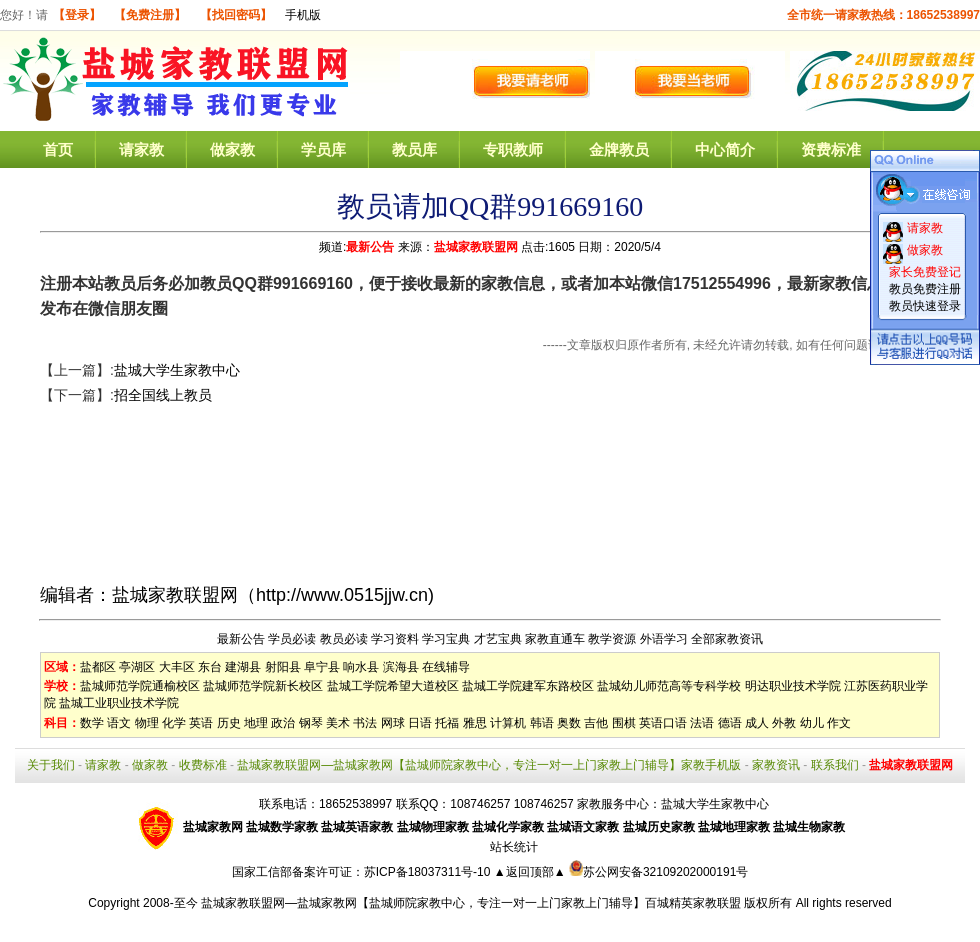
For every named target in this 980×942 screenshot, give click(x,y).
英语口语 (663, 723)
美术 (338, 723)
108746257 (544, 804)
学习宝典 (446, 639)
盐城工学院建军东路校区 (528, 686)
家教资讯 (776, 765)
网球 (393, 723)
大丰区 (177, 667)
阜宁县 (322, 667)
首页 (58, 149)
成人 (757, 723)
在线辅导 (446, 667)
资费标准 (831, 149)
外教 (784, 723)
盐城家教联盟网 (476, 247)
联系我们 (835, 765)
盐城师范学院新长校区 (263, 686)
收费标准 (203, 765)
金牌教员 (619, 149)
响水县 (361, 667)
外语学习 (664, 639)
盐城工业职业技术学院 (119, 703)
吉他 (596, 723)
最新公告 (370, 247)
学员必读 (292, 639)
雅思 (475, 723)
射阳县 (283, 667)
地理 (256, 723)
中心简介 (725, 149)
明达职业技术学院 (793, 686)
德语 (730, 723)
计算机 (508, 723)
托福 (447, 723)
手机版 (303, 15)
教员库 (414, 149)
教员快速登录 (925, 306)
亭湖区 (137, 667)
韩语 (542, 723)
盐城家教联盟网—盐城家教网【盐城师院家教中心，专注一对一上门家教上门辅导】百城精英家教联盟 (471, 903)
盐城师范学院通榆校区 (140, 686)
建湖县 (243, 667)
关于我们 (51, 765)
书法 (365, 723)
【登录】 (77, 15)
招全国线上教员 (163, 395)
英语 (201, 723)
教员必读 (344, 639)
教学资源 (612, 639)
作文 (839, 723)
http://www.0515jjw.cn (342, 595)
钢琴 (311, 723)
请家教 (141, 149)
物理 (147, 723)
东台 (210, 667)
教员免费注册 (925, 289)
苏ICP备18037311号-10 (429, 872)
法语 (702, 723)
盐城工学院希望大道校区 (393, 686)
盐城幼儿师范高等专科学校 (669, 686)
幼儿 (812, 723)
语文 (119, 723)
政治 (283, 723)
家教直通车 (555, 639)
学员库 (323, 149)
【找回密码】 (236, 15)
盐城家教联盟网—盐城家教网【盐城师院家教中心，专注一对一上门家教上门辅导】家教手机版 (489, 765)
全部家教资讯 (727, 639)
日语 (420, 723)
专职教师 (513, 149)
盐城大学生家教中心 (177, 370)
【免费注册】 (150, 15)
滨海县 (401, 667)
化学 (174, 723)
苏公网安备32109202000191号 (658, 872)
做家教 (232, 149)
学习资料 (395, 639)
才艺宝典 (498, 639)
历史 (229, 723)
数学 (92, 723)
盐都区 (98, 667)
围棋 (624, 723)
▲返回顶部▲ (530, 872)
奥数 (569, 723)
